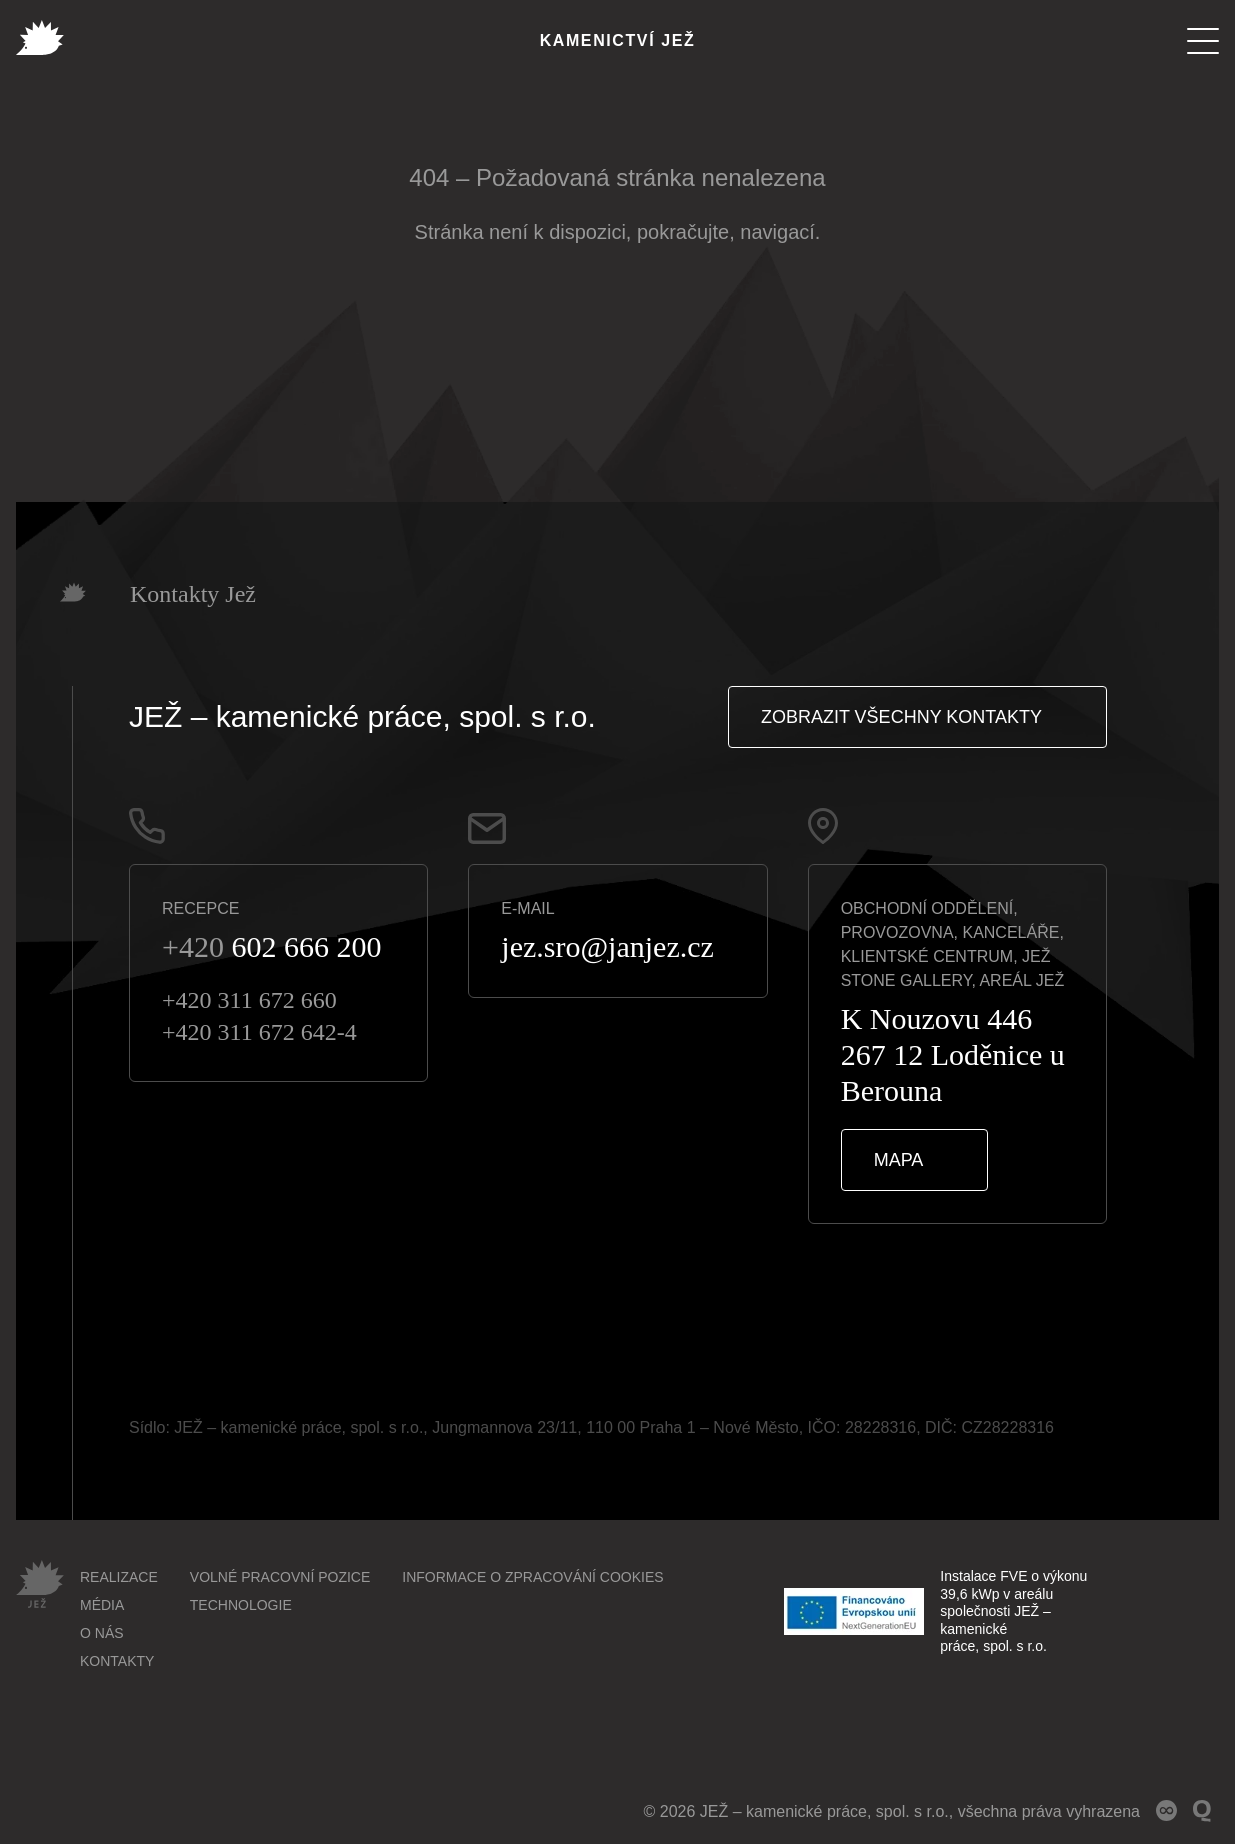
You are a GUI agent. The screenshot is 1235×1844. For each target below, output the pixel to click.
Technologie (241, 1605)
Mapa (899, 1160)
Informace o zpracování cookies (532, 1577)
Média (102, 1605)
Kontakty (117, 1661)
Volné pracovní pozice (280, 1577)
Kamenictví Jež (618, 40)
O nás (102, 1633)
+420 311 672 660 (249, 1000)
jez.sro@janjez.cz (607, 946)
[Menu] (1203, 41)
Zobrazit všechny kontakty (901, 717)
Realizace (119, 1577)
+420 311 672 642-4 (259, 1032)
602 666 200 (271, 946)
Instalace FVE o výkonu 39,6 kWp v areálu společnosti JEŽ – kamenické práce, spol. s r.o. (935, 1611)
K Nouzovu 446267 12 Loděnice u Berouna (953, 1054)
